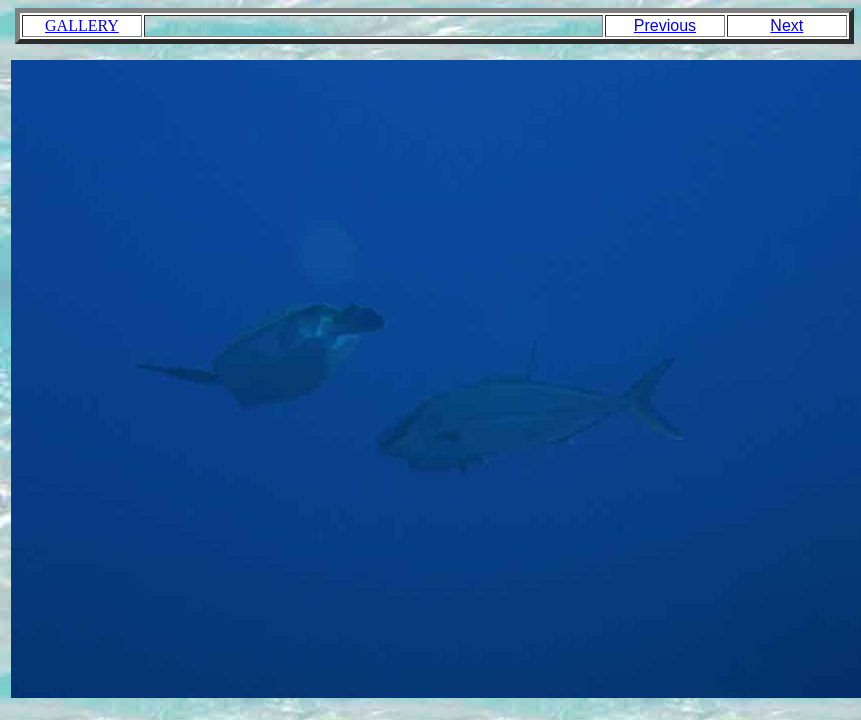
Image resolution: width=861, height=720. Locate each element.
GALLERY (82, 25)
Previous (665, 25)
